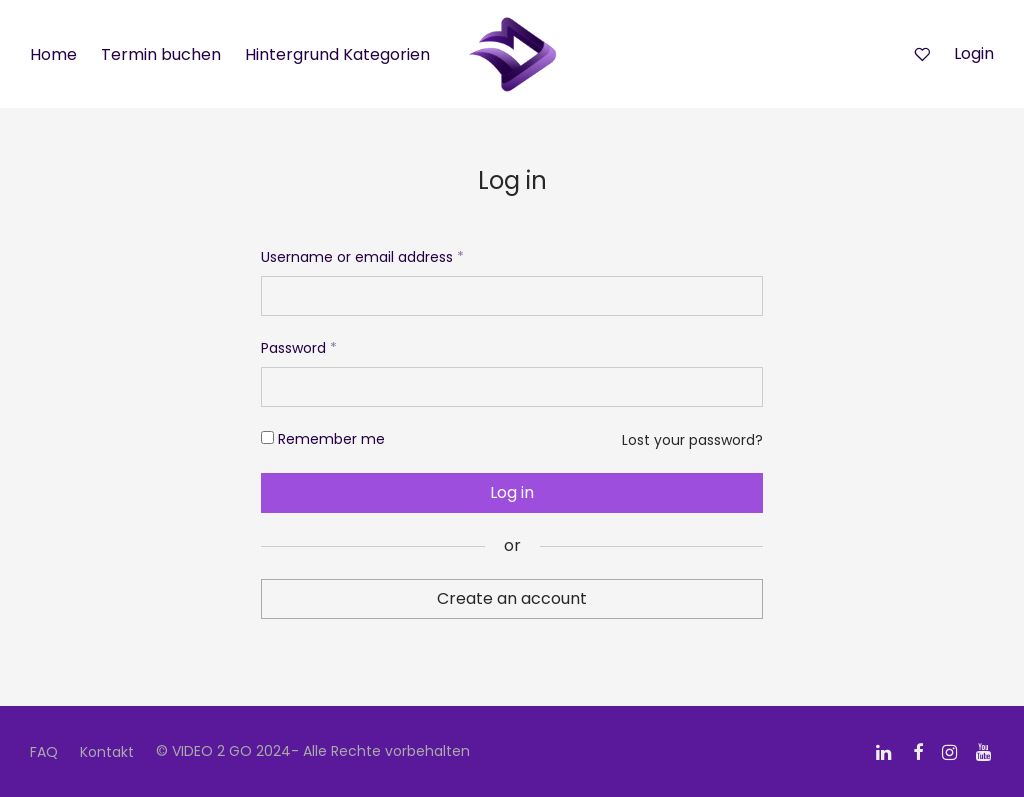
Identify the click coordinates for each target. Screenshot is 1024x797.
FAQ (44, 752)
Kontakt (107, 752)
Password (299, 348)
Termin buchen (161, 54)
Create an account (512, 598)
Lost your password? (692, 440)
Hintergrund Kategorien (337, 54)
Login (974, 53)
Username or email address (362, 257)
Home (53, 54)
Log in (512, 492)
